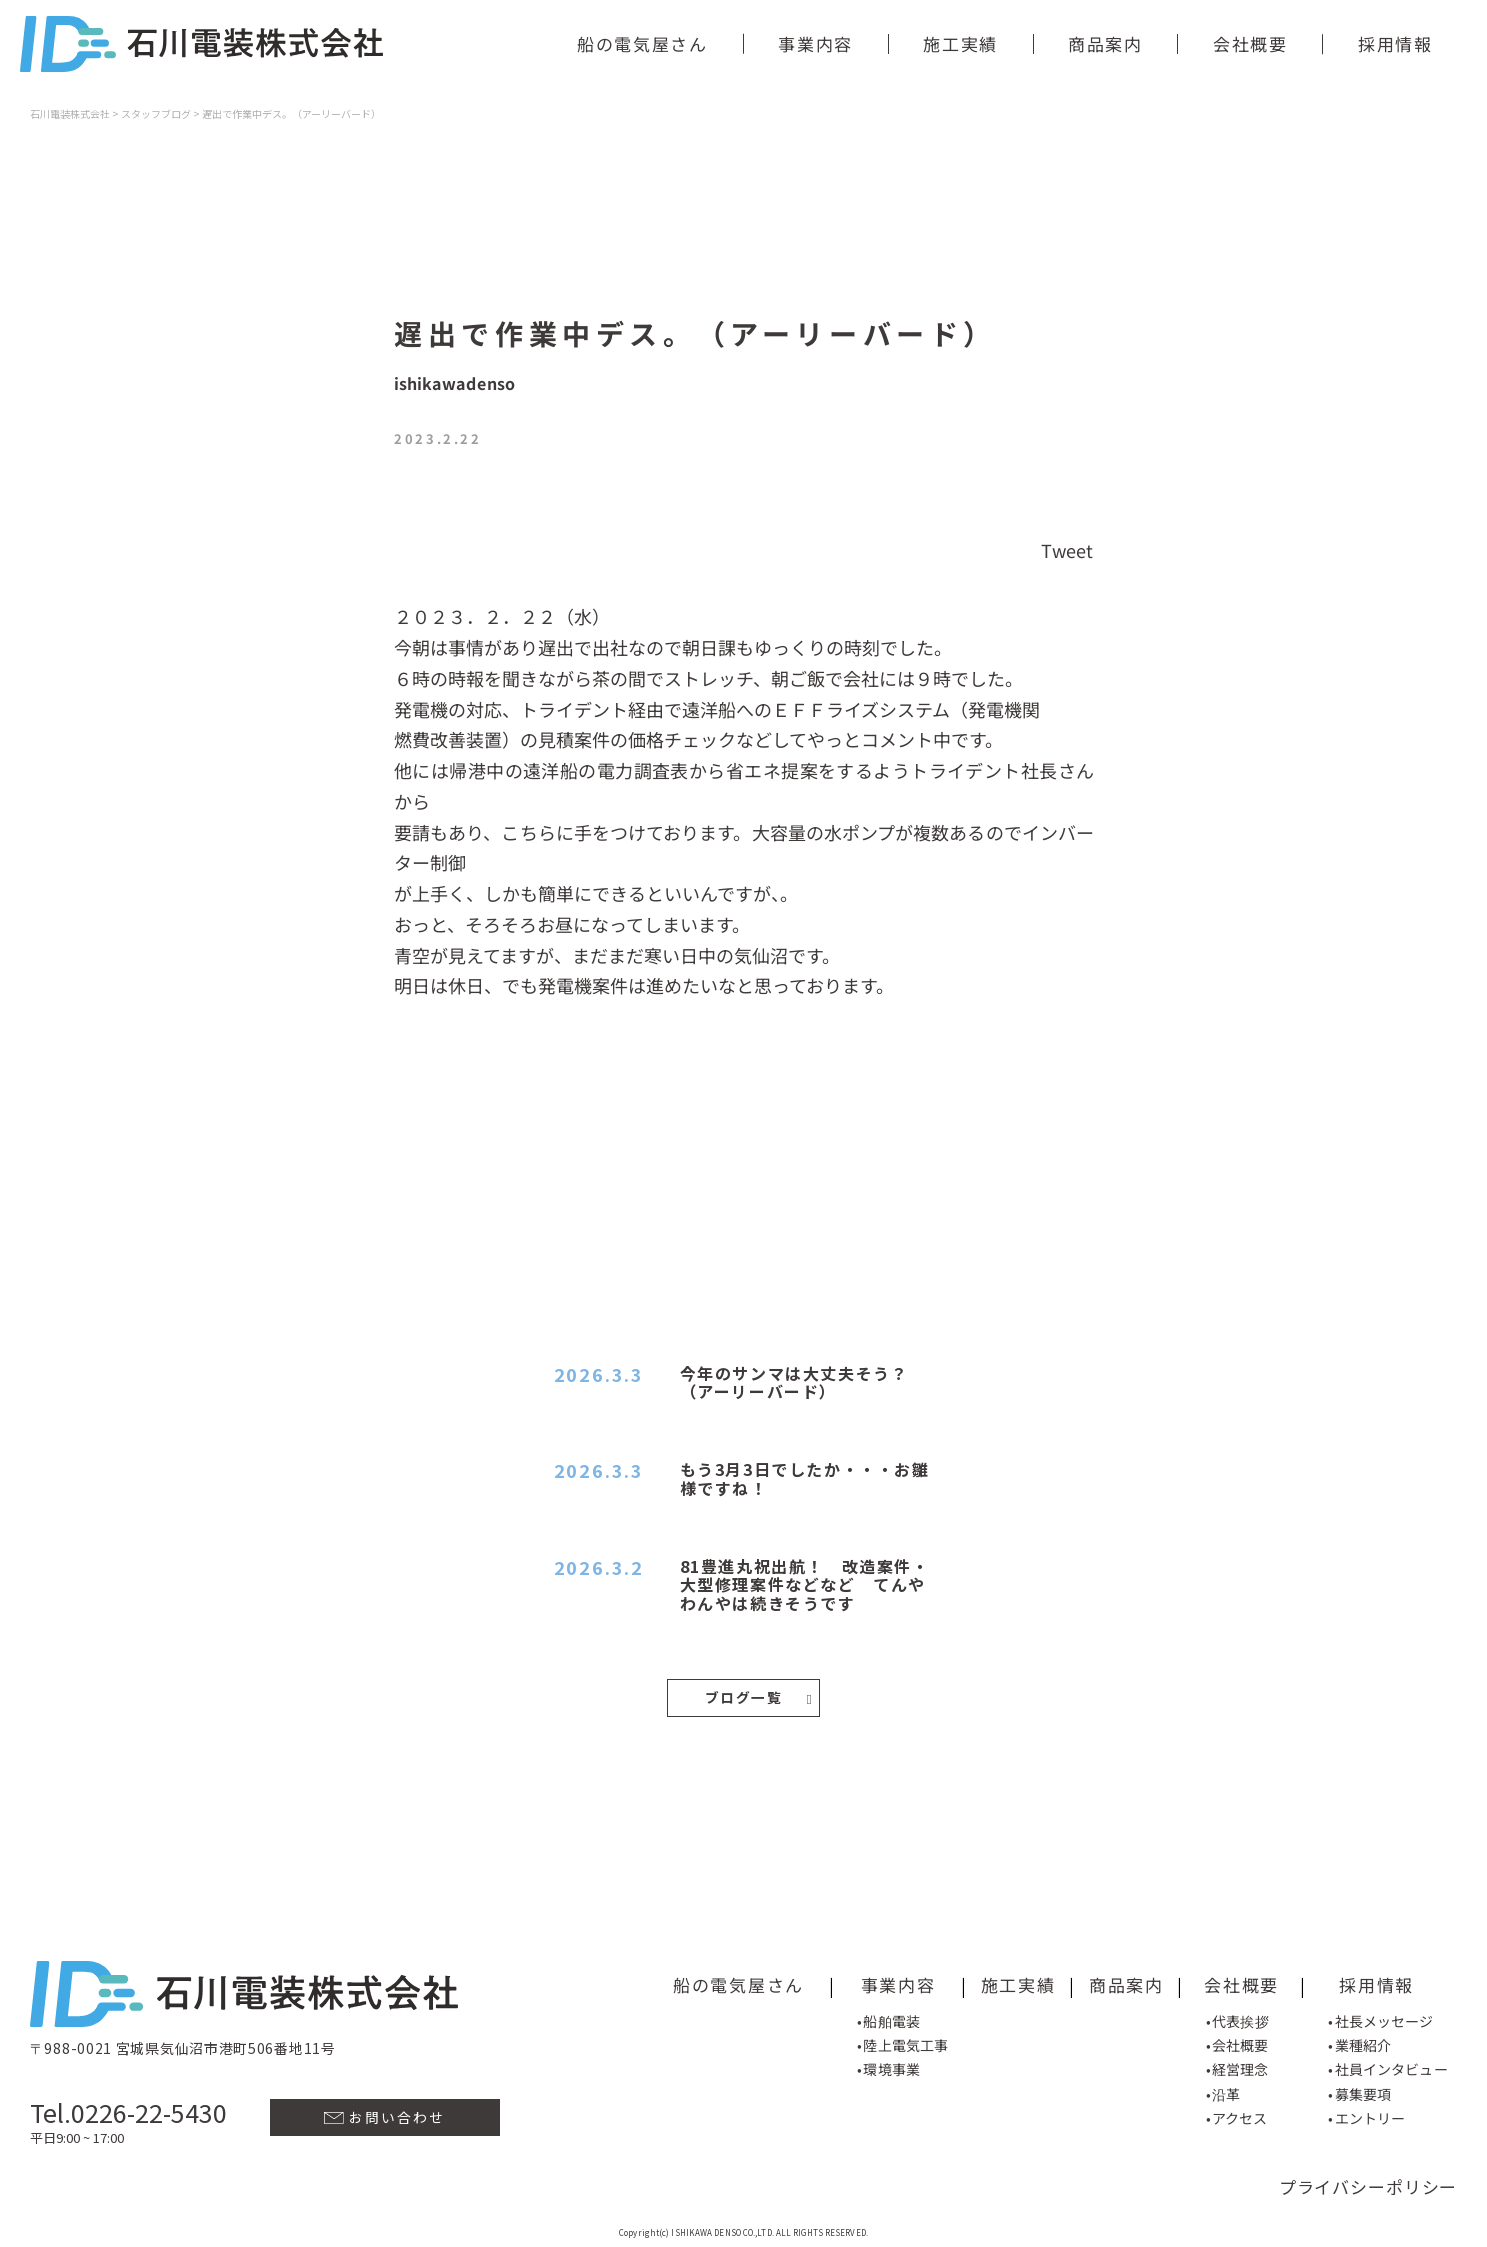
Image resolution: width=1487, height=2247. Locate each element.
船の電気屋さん (642, 43)
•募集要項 (1359, 2089)
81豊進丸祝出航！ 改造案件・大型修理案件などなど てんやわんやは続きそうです (805, 1584)
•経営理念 (1237, 2064)
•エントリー (1366, 2113)
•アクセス (1237, 2113)
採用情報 (1395, 43)
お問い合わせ (384, 2112)
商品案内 (1105, 43)
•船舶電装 (888, 2015)
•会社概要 (1237, 2040)
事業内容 (815, 43)
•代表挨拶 (1237, 2016)
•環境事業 (888, 2064)
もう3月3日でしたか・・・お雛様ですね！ (805, 1478)
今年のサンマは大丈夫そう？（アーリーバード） (794, 1382)
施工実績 (960, 43)
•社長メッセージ (1381, 2016)
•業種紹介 (1359, 2040)
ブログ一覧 (758, 1695)
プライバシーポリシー (1368, 2181)
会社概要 (1250, 43)
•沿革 (1223, 2089)
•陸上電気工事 (902, 2040)
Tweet (1067, 549)
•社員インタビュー (1387, 2064)
